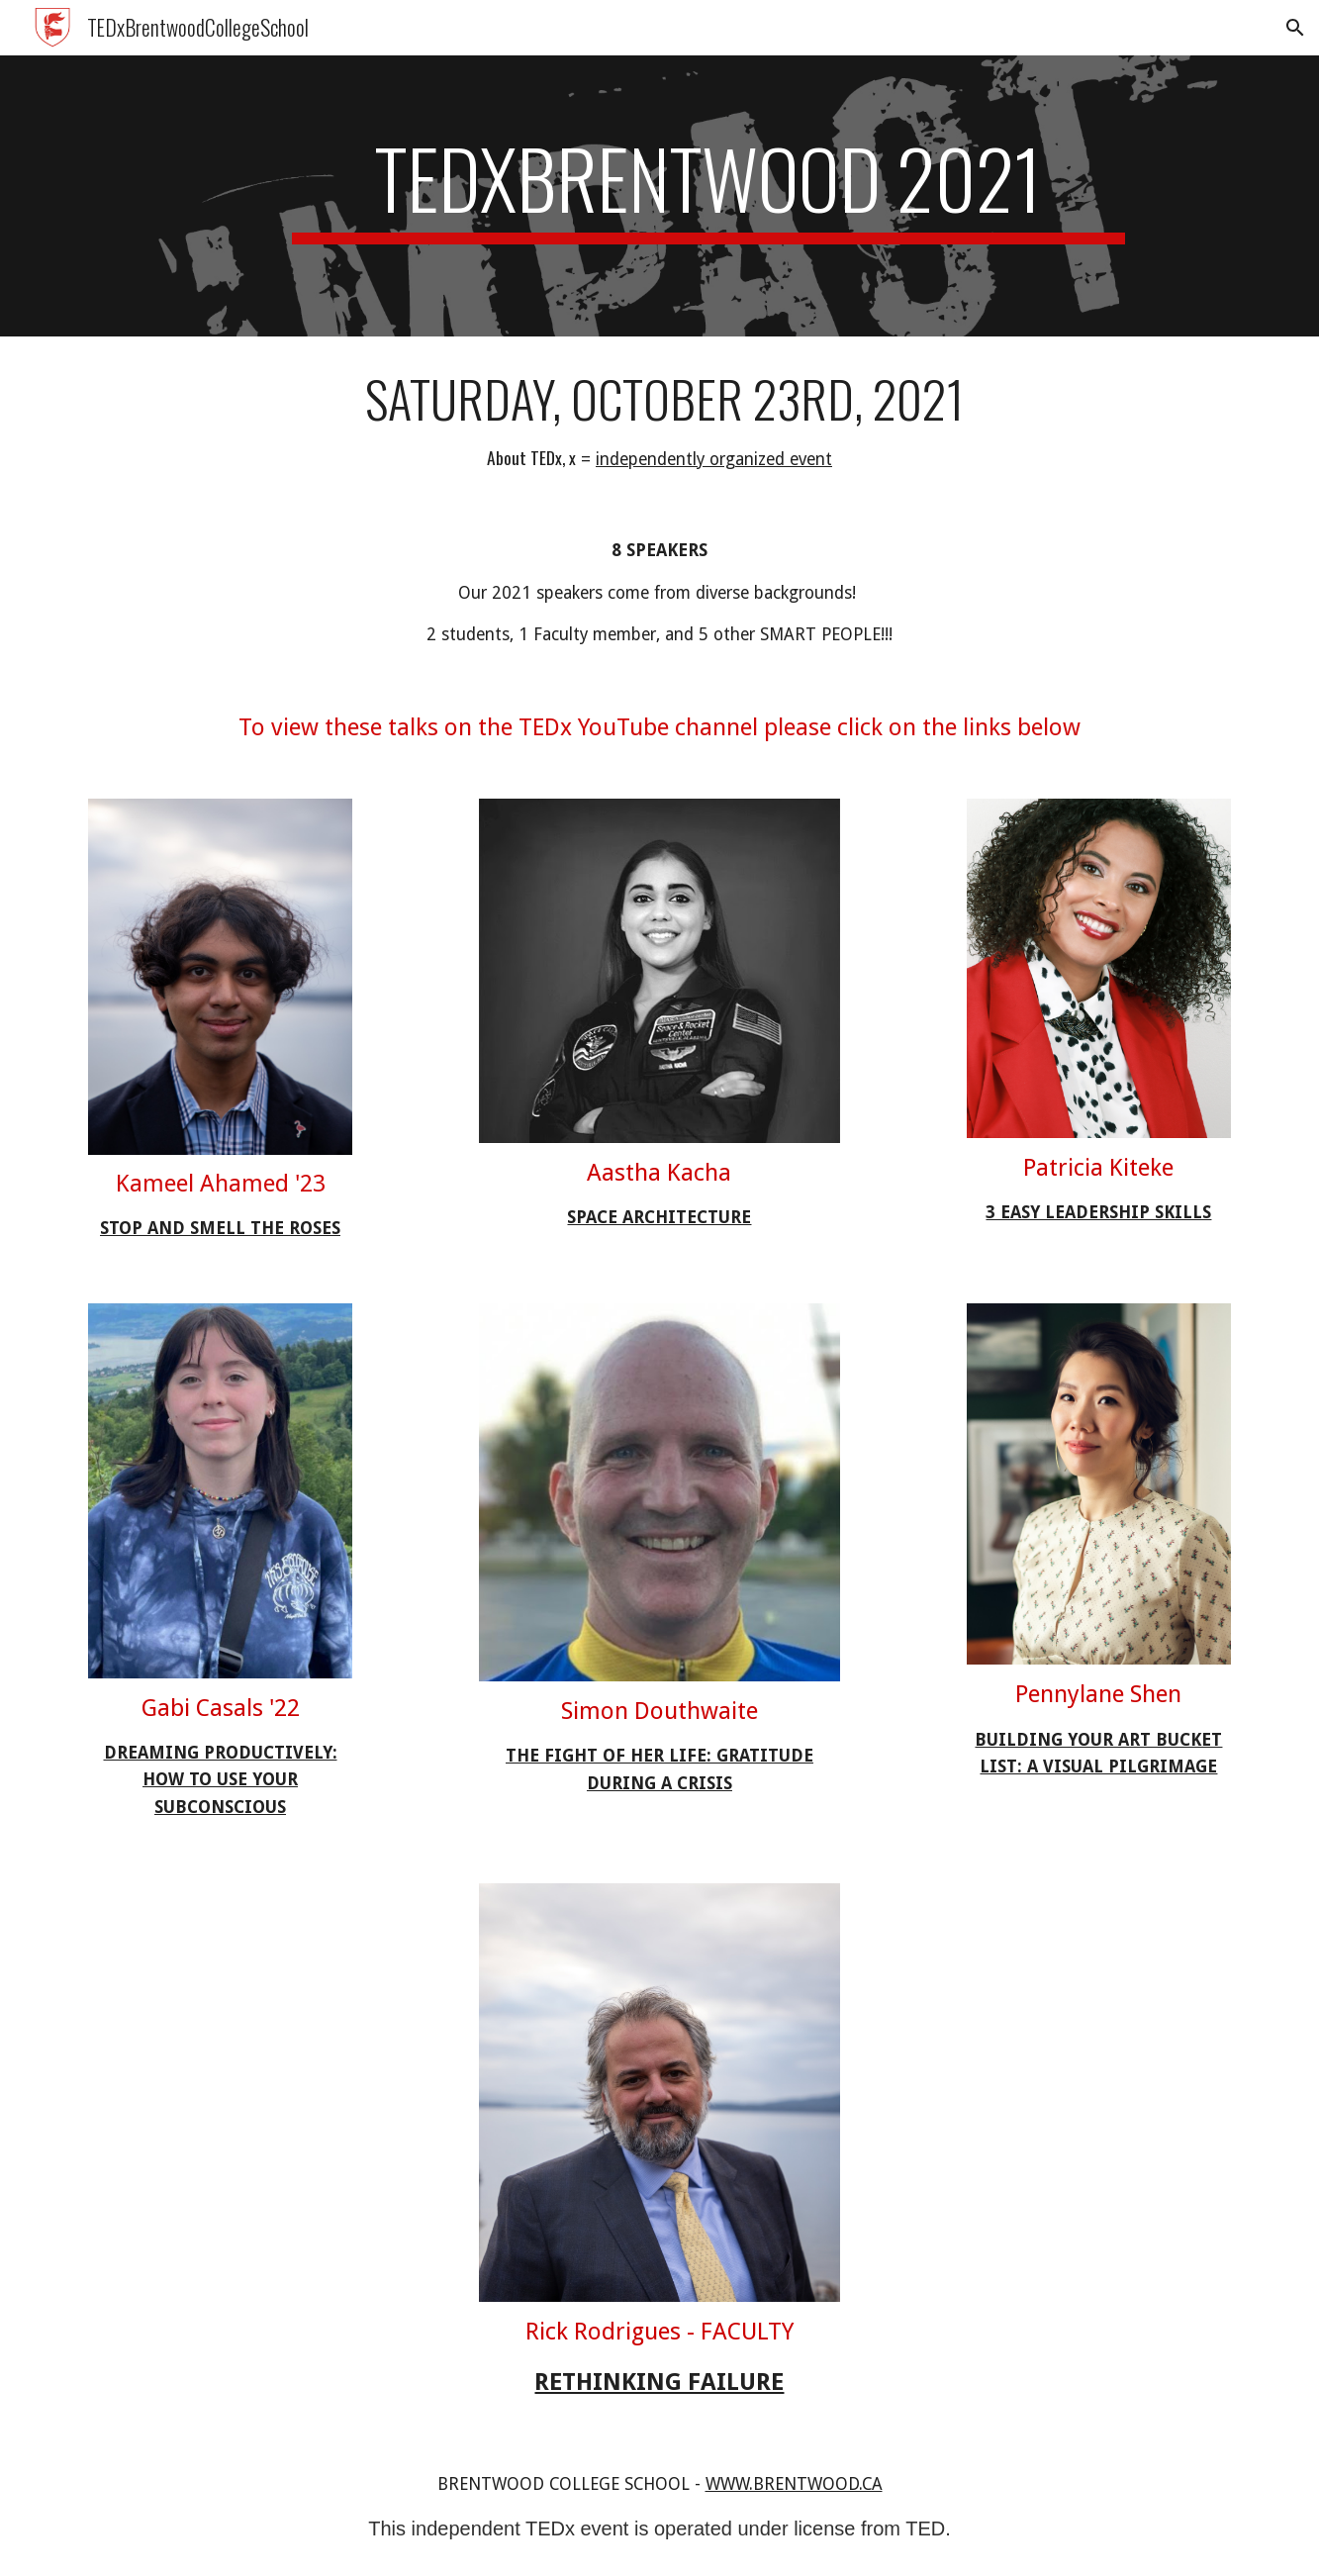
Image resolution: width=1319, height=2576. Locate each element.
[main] (708, 196)
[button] (1295, 27)
